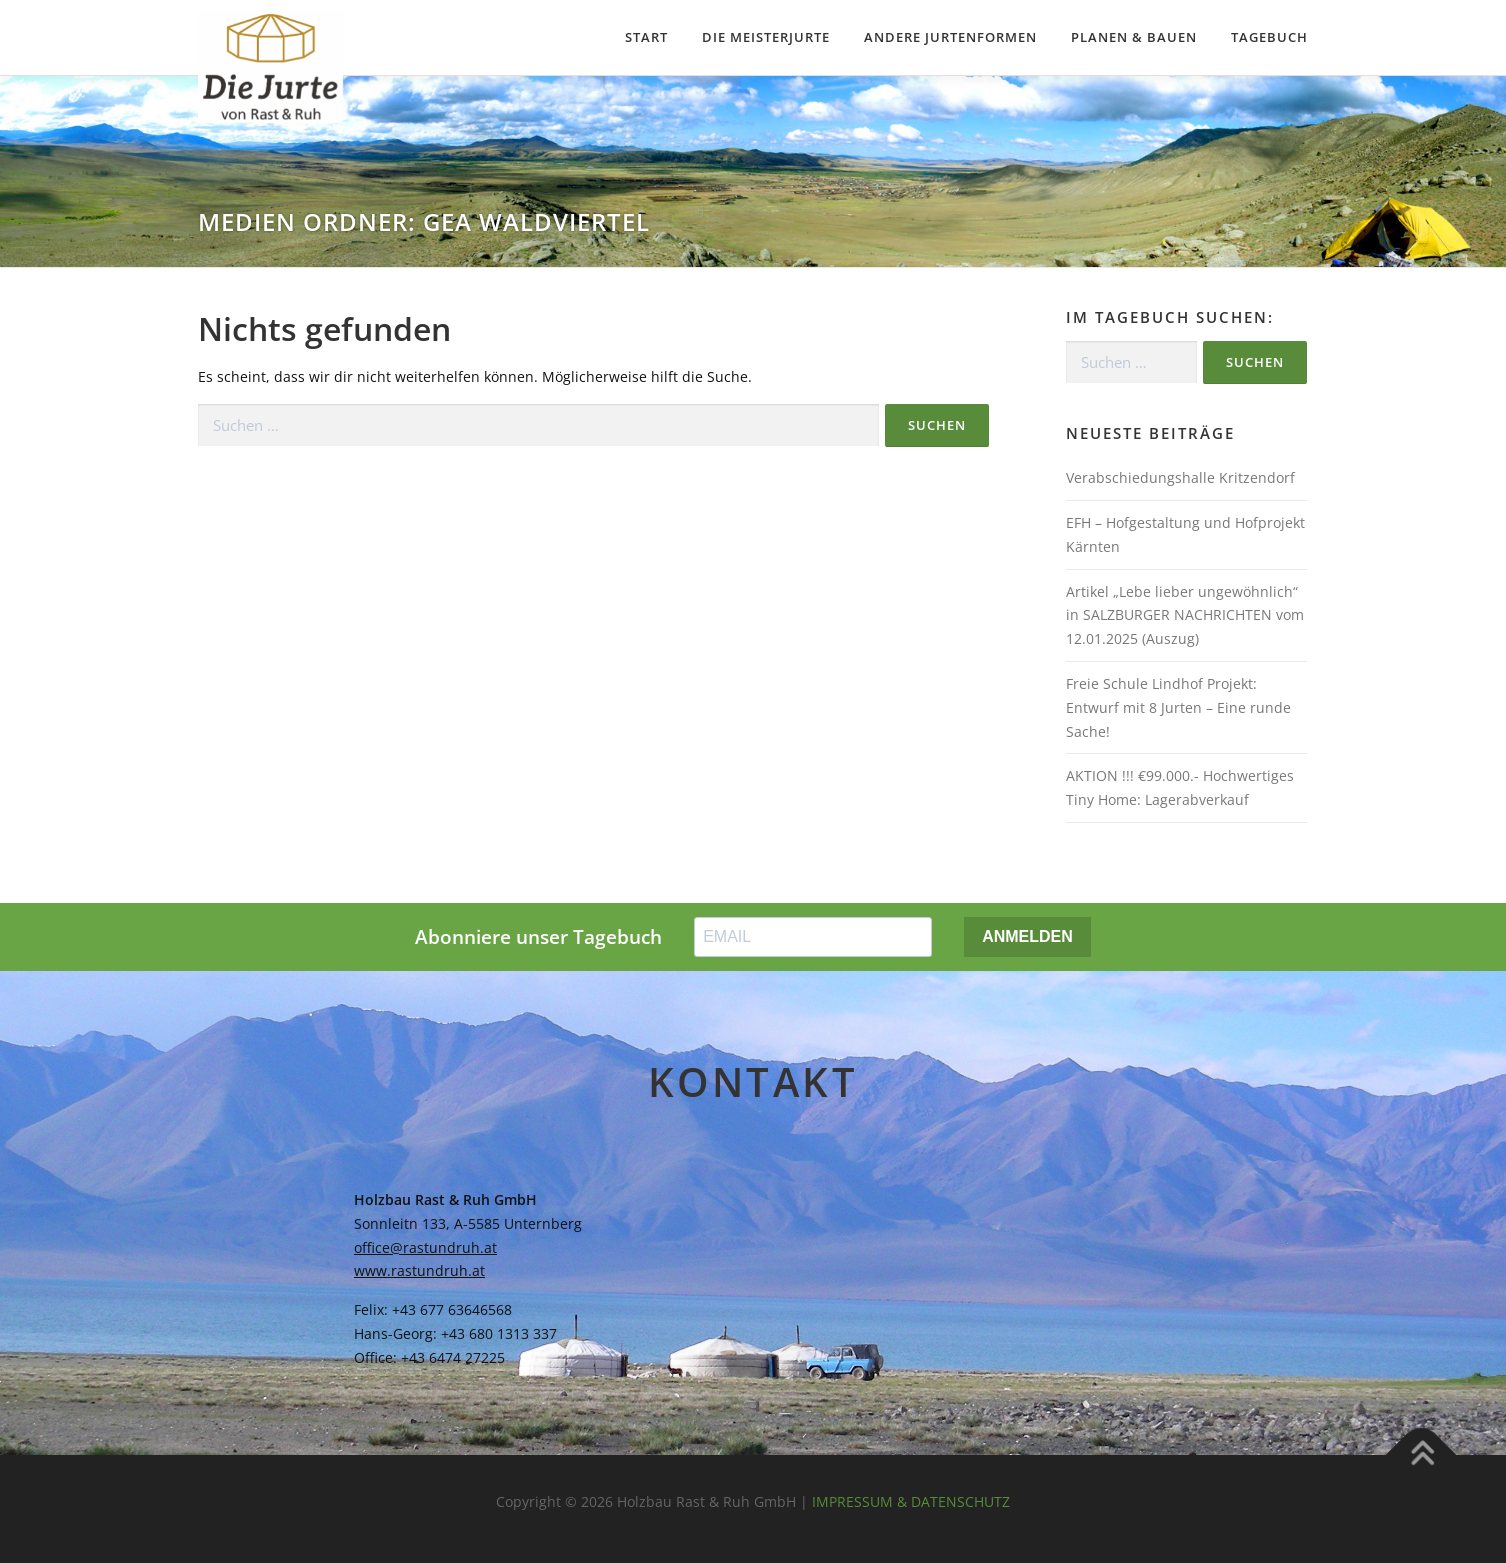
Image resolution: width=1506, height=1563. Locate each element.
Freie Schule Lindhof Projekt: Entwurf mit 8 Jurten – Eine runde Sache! (1178, 707)
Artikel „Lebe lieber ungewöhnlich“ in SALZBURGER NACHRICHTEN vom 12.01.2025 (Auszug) (1185, 615)
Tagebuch (1269, 37)
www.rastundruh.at (419, 1270)
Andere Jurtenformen (950, 37)
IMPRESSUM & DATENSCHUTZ (911, 1501)
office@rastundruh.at (425, 1247)
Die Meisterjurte (766, 37)
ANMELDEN (1027, 936)
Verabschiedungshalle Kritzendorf (1180, 477)
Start (646, 37)
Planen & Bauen (1134, 37)
